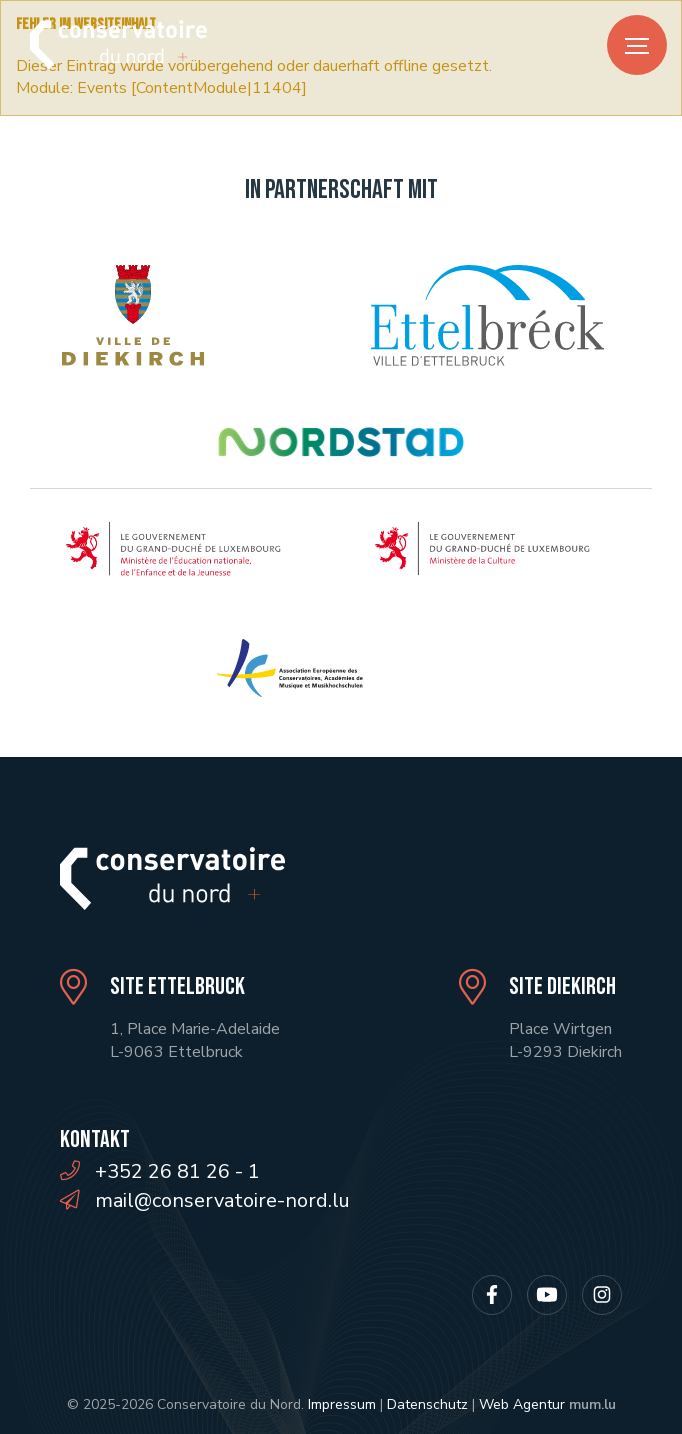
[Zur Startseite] (118, 44)
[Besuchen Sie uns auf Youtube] (547, 1295)
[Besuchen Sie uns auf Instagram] (602, 1295)
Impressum (342, 1404)
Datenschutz (427, 1404)
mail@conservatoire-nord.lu (222, 1200)
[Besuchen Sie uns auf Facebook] (492, 1295)
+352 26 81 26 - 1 (177, 1171)
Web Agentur (522, 1404)
